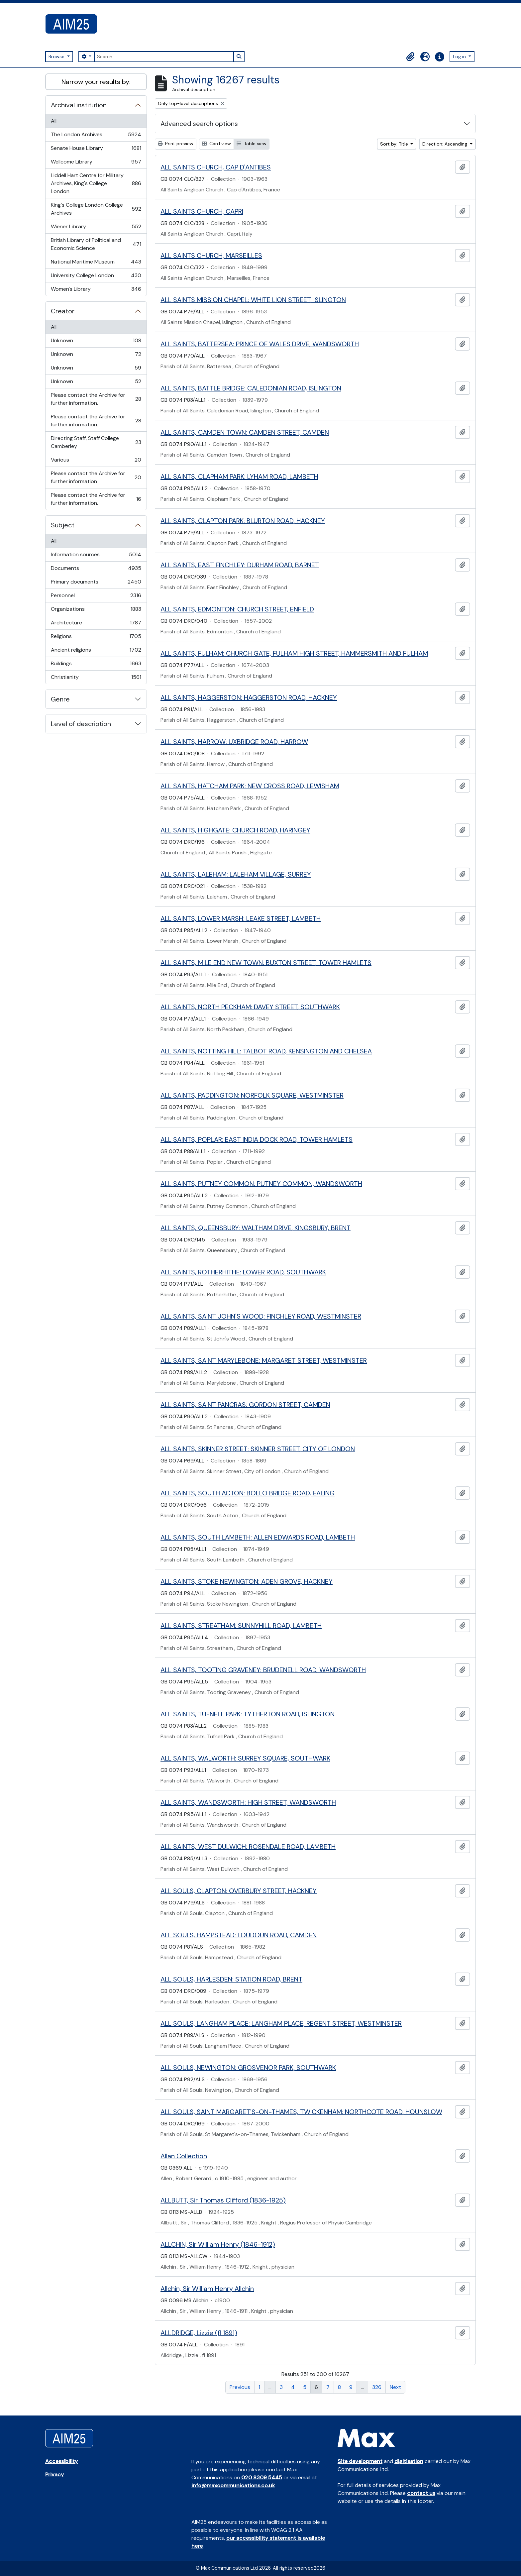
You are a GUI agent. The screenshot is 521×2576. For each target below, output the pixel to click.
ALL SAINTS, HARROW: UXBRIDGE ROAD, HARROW (234, 742)
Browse (57, 56)
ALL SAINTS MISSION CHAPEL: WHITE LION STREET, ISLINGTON (253, 300)
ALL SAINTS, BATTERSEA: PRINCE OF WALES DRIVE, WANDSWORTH (259, 344)
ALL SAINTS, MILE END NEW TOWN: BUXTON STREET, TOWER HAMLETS (265, 963)
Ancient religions (96, 651)
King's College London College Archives (96, 208)
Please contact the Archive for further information (96, 477)
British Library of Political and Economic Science (96, 244)
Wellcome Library (96, 163)
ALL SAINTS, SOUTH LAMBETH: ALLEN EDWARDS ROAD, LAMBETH (257, 1537)
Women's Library (96, 290)
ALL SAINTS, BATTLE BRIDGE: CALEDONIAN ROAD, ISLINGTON (250, 388)
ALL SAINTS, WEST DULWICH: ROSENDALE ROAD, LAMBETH (248, 1847)
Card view (216, 144)
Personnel (96, 596)
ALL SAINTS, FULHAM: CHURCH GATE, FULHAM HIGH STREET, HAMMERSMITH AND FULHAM (294, 653)
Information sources (96, 556)
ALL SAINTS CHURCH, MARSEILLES (211, 256)
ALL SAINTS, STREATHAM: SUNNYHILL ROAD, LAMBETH (241, 1626)
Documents (96, 569)
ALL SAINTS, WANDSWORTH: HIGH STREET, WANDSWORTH (248, 1802)
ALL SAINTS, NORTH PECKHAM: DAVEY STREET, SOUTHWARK (250, 1007)
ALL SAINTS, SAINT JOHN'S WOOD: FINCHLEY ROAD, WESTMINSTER (260, 1316)
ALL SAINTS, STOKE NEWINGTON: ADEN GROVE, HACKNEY (246, 1581)
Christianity (96, 678)
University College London (96, 276)
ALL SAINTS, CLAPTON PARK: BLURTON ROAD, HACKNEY (242, 521)
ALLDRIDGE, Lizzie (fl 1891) (198, 2333)
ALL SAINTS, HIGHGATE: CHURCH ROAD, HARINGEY (235, 830)
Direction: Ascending (445, 144)
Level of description (81, 723)
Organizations (96, 610)
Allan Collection (183, 2156)
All (53, 120)
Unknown (96, 342)
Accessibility (61, 2461)
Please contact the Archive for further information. (96, 398)
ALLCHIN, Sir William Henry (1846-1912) (217, 2244)
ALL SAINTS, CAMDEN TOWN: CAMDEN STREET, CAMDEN (244, 432)
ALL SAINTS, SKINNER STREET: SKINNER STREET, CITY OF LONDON (257, 1449)
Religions (96, 637)
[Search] (163, 56)
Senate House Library (96, 149)
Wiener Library (96, 228)
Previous (240, 2387)
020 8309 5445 (261, 2477)
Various (96, 461)
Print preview (175, 144)
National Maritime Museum (96, 263)
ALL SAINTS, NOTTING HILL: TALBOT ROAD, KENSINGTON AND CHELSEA (266, 1051)
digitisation (408, 2461)
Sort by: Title (394, 144)
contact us (421, 2493)
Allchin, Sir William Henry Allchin (207, 2289)
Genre (60, 699)
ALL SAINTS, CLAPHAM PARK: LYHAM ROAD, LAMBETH (239, 477)
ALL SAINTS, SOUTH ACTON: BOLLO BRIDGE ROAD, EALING (247, 1493)
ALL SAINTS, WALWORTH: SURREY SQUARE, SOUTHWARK (245, 1758)
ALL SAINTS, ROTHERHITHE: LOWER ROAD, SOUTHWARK (243, 1272)
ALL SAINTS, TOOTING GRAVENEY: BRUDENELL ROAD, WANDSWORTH (263, 1670)
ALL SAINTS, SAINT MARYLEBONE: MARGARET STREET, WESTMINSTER (263, 1360)
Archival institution (79, 105)
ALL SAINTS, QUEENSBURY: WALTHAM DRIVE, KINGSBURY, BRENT (255, 1228)
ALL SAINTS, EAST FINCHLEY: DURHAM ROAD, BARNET (239, 565)
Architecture (96, 624)
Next (395, 2387)
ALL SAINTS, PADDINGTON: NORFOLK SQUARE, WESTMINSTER (252, 1095)
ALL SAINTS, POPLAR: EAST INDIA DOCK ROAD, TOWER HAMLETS (256, 1139)
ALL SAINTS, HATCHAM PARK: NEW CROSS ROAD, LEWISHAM (249, 786)
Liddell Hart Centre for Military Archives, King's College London (96, 183)
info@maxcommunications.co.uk (233, 2485)
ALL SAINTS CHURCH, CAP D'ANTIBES (215, 167)
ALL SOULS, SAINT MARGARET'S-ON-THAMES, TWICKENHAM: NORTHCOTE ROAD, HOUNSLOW (301, 2112)
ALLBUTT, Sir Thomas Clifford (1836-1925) (223, 2200)
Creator (62, 311)
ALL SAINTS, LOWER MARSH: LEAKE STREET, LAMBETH (240, 918)
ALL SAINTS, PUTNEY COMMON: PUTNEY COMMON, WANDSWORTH (261, 1184)
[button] (410, 57)
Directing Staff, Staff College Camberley (96, 442)
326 (376, 2387)
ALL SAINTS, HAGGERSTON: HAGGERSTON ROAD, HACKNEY (248, 697)
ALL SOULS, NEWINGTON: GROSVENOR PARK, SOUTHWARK (248, 2068)
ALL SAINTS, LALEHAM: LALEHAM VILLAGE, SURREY (235, 874)
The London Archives (96, 136)
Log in (460, 56)
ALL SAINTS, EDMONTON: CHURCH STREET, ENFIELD (237, 609)
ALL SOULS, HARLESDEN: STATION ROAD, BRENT (231, 1979)
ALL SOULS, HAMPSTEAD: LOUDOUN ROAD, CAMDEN (238, 1935)
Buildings (96, 665)
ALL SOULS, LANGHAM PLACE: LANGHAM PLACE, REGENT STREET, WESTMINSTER (281, 2023)
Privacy (54, 2474)
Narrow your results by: (96, 81)
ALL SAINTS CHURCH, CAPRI (201, 211)
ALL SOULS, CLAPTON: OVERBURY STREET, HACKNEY (238, 1891)
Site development (360, 2461)
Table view (251, 144)
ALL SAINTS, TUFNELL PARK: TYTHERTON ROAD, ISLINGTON (247, 1714)
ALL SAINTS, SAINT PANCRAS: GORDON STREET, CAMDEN (245, 1405)
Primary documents (96, 583)
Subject (62, 525)
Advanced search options (199, 123)
